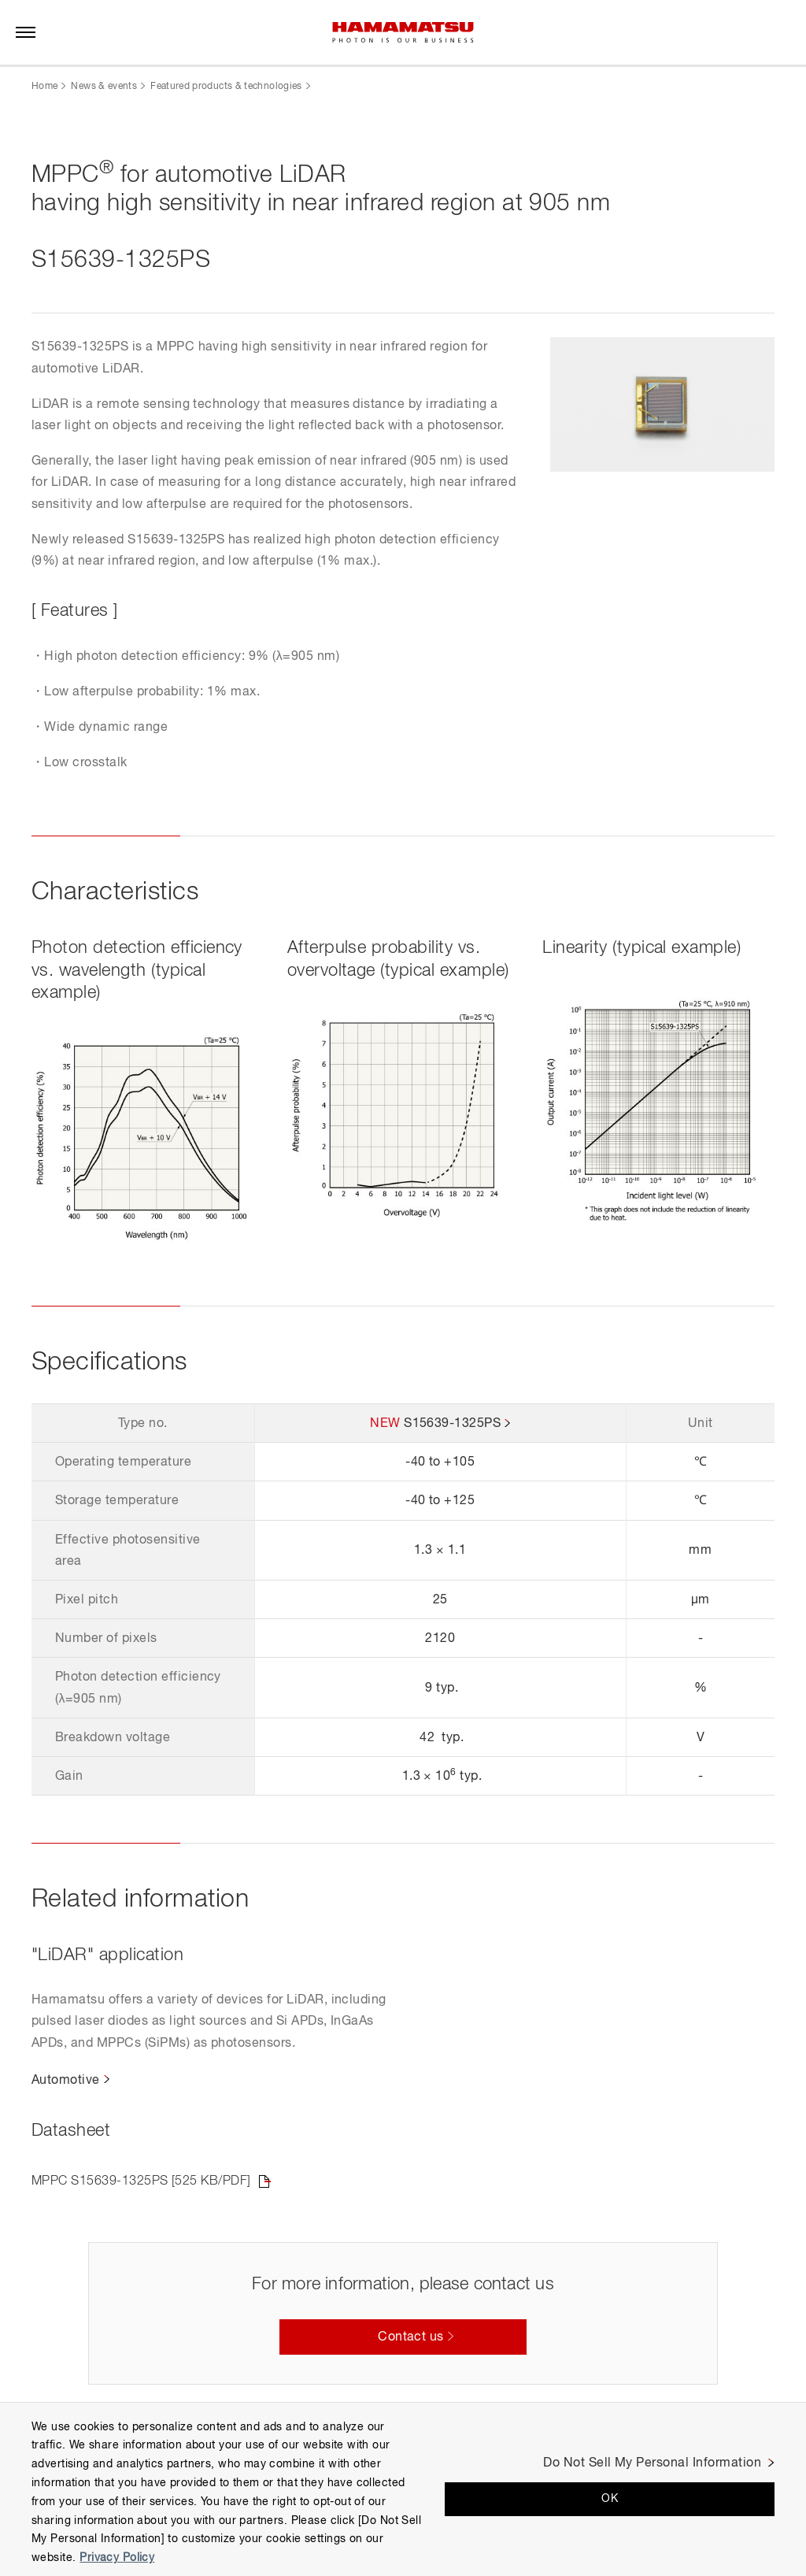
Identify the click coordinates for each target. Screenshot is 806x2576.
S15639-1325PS (452, 1424)
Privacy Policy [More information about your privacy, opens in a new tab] (116, 2557)
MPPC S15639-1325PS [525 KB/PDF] (141, 2181)
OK (609, 2498)
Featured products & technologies (226, 86)
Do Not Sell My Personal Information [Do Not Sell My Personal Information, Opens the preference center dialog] (652, 2463)
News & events (104, 86)
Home (44, 86)
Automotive (65, 2080)
